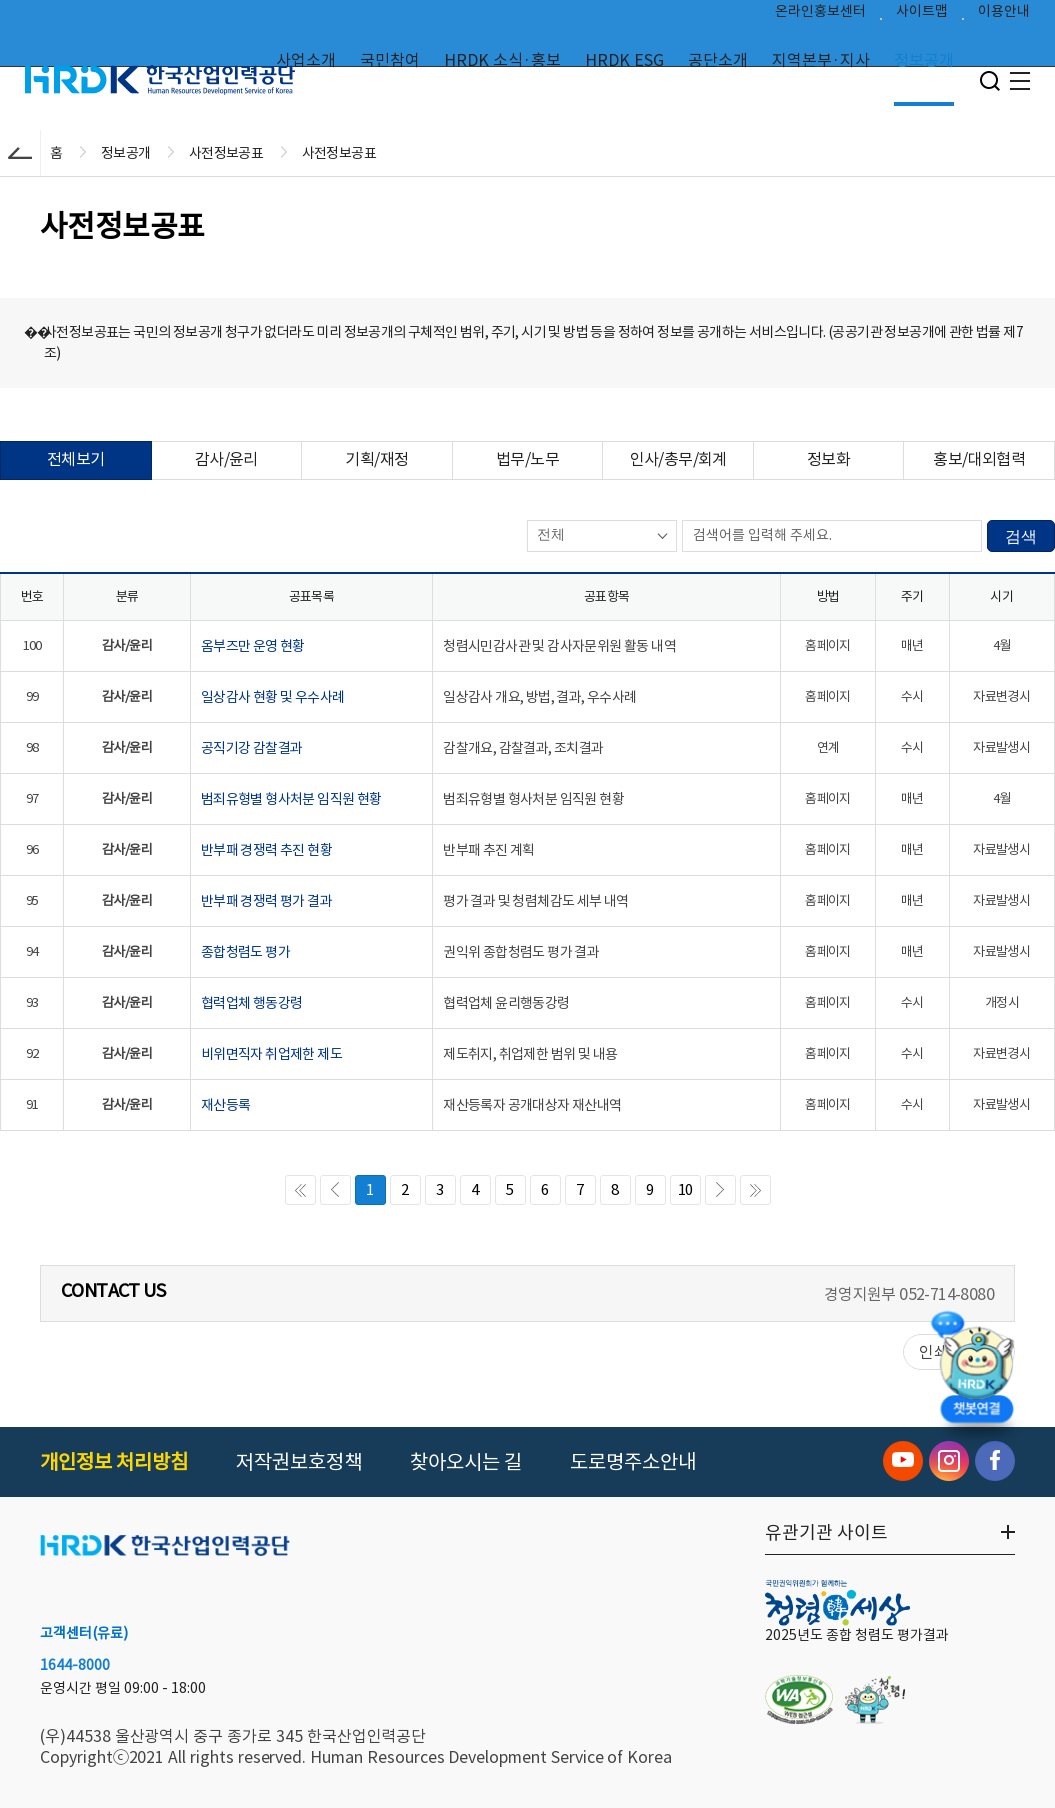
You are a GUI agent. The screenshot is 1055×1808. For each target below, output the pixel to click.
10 (685, 1189)
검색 (1021, 536)
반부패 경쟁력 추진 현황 (266, 850)
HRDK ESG (624, 60)
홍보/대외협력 (979, 459)
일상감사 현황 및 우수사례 (273, 697)
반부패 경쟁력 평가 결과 (266, 901)
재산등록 (226, 1105)
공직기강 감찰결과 (252, 748)
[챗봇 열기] (976, 1372)
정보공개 (924, 60)
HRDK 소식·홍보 (502, 60)
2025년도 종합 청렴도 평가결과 (857, 1635)
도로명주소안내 (633, 1462)
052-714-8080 (946, 1294)
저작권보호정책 (299, 1462)
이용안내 (1004, 16)
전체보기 (76, 459)
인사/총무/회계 (678, 459)
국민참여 (390, 60)
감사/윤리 (226, 459)
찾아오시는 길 (466, 1462)
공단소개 (718, 60)
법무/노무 (527, 459)
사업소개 (306, 60)
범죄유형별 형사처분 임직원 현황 (291, 799)
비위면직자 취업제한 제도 (271, 1054)
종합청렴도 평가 (245, 952)
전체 (551, 534)
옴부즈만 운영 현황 (253, 646)
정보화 (828, 459)
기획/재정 (376, 459)
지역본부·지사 (821, 60)
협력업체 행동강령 (252, 1003)
